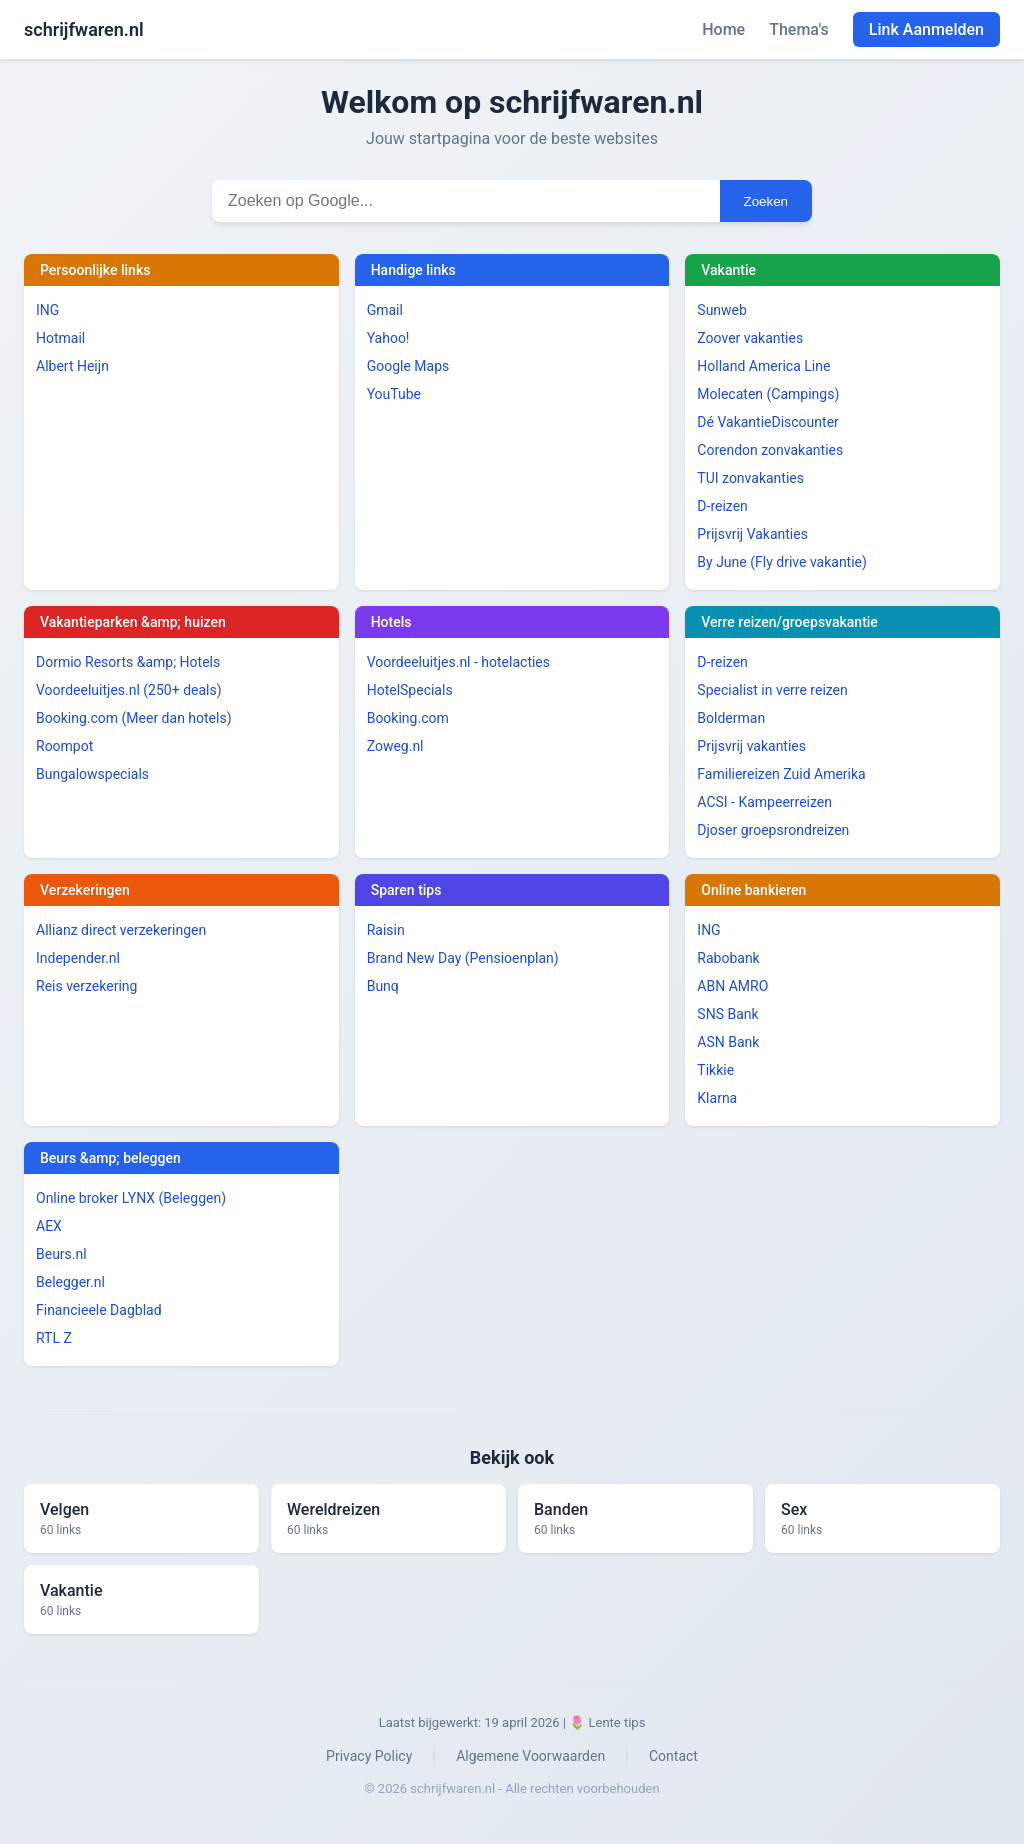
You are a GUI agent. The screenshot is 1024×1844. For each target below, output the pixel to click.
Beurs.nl (61, 1254)
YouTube (394, 394)
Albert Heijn (72, 366)
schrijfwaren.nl (84, 29)
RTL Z (54, 1338)
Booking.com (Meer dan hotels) (134, 718)
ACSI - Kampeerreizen (764, 802)
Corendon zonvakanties (770, 450)
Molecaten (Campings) (768, 394)
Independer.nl (78, 958)
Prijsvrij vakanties (751, 746)
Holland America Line (763, 366)
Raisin (386, 930)
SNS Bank (727, 1014)
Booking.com (408, 718)
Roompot (64, 746)
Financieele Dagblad (99, 1310)
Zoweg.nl (395, 746)
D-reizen (722, 506)
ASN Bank (728, 1042)
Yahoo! (388, 338)
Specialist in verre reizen (772, 690)
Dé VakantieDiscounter (767, 422)
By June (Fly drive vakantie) (782, 562)
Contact (673, 1756)
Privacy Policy (369, 1756)
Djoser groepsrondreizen (773, 830)
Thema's (799, 29)
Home (723, 29)
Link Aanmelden (926, 29)
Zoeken (766, 201)
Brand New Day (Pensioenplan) (463, 958)
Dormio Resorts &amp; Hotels (128, 662)
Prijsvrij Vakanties (752, 534)
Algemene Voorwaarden (530, 1756)
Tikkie (715, 1070)
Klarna (717, 1098)
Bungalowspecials (92, 774)
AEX (49, 1226)
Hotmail (60, 338)
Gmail (385, 310)
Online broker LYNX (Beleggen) (131, 1198)
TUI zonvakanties (750, 478)
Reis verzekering (86, 986)
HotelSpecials (410, 690)
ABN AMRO (732, 986)
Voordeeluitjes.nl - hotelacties (458, 662)
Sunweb (722, 310)
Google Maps (408, 366)
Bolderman (731, 718)
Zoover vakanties (750, 338)
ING (47, 310)
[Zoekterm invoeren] (466, 201)
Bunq (383, 986)
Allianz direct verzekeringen (121, 930)
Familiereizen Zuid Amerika (781, 774)
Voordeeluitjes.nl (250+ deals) (129, 690)
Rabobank (728, 958)
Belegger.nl (70, 1282)
